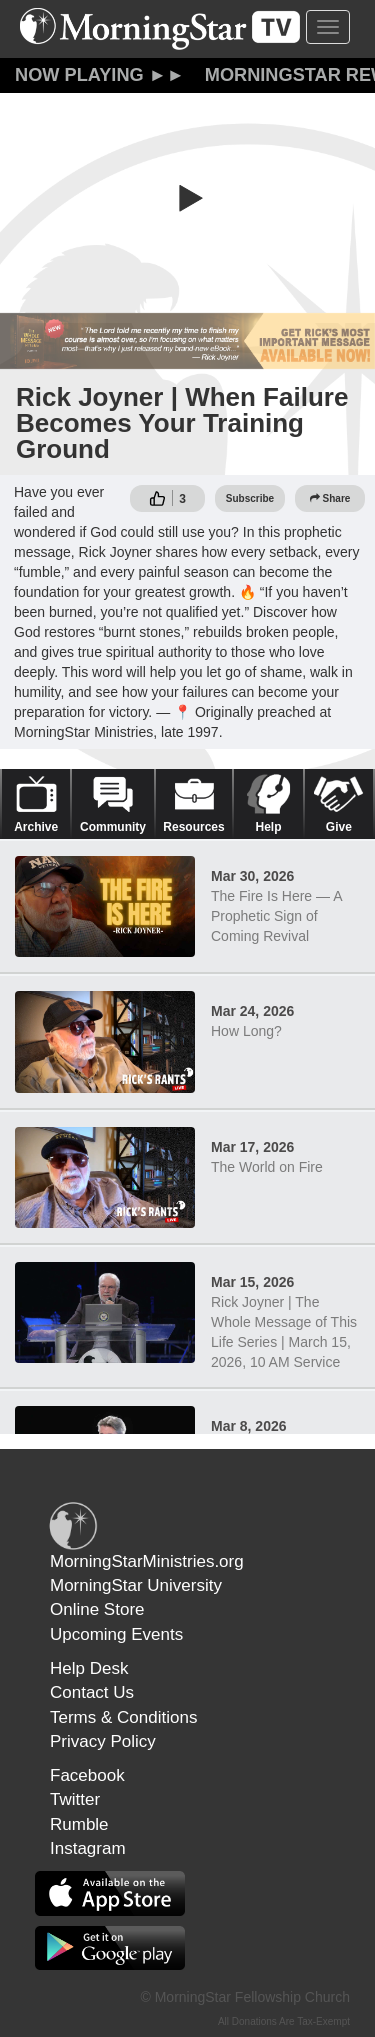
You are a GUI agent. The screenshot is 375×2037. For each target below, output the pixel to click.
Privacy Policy (103, 1741)
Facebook (87, 1775)
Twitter (75, 1799)
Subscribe (250, 498)
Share (330, 498)
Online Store (97, 1609)
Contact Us (92, 1692)
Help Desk (89, 1668)
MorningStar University (136, 1585)
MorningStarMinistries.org (147, 1561)
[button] (188, 198)
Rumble (79, 1824)
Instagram (88, 1848)
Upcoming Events (116, 1634)
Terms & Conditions (123, 1717)
